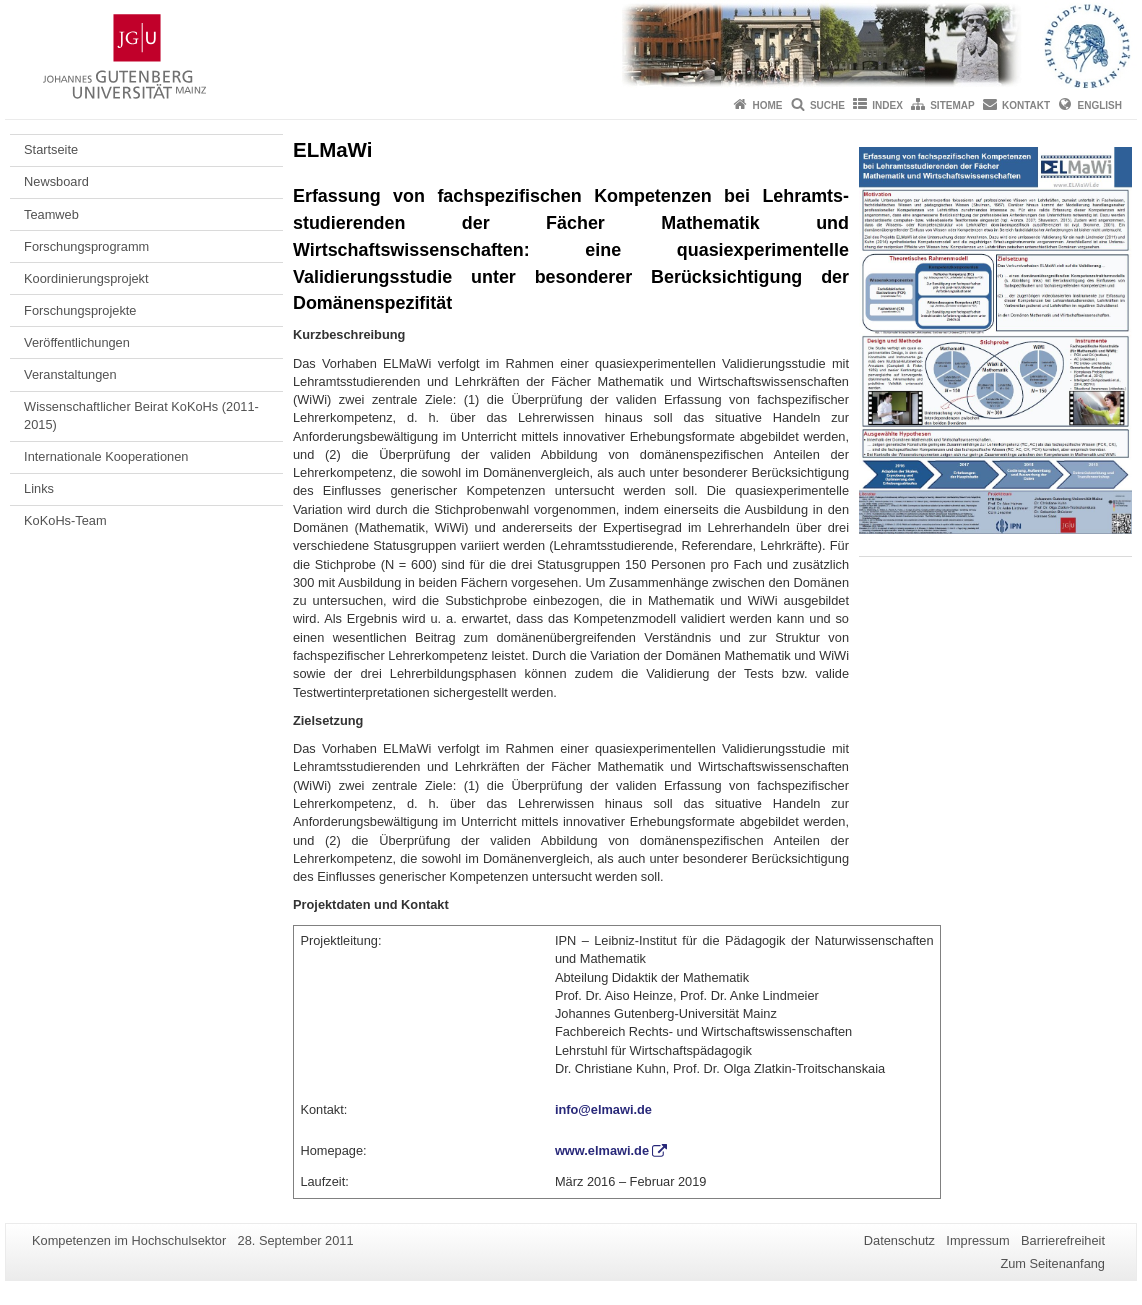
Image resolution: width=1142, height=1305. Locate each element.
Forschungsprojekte (80, 310)
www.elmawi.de (602, 1150)
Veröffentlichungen (77, 342)
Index (887, 105)
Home (768, 105)
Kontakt (1026, 105)
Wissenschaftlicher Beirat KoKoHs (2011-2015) (141, 415)
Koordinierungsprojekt (86, 278)
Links (39, 488)
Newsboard (56, 181)
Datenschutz (899, 1240)
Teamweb (51, 214)
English (1100, 105)
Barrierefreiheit (1063, 1240)
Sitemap (952, 105)
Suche (827, 105)
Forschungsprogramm (86, 246)
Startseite (51, 149)
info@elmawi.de (603, 1109)
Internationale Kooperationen (106, 456)
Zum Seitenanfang (1052, 1263)
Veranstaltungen (70, 374)
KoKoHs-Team (65, 520)
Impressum (977, 1240)
